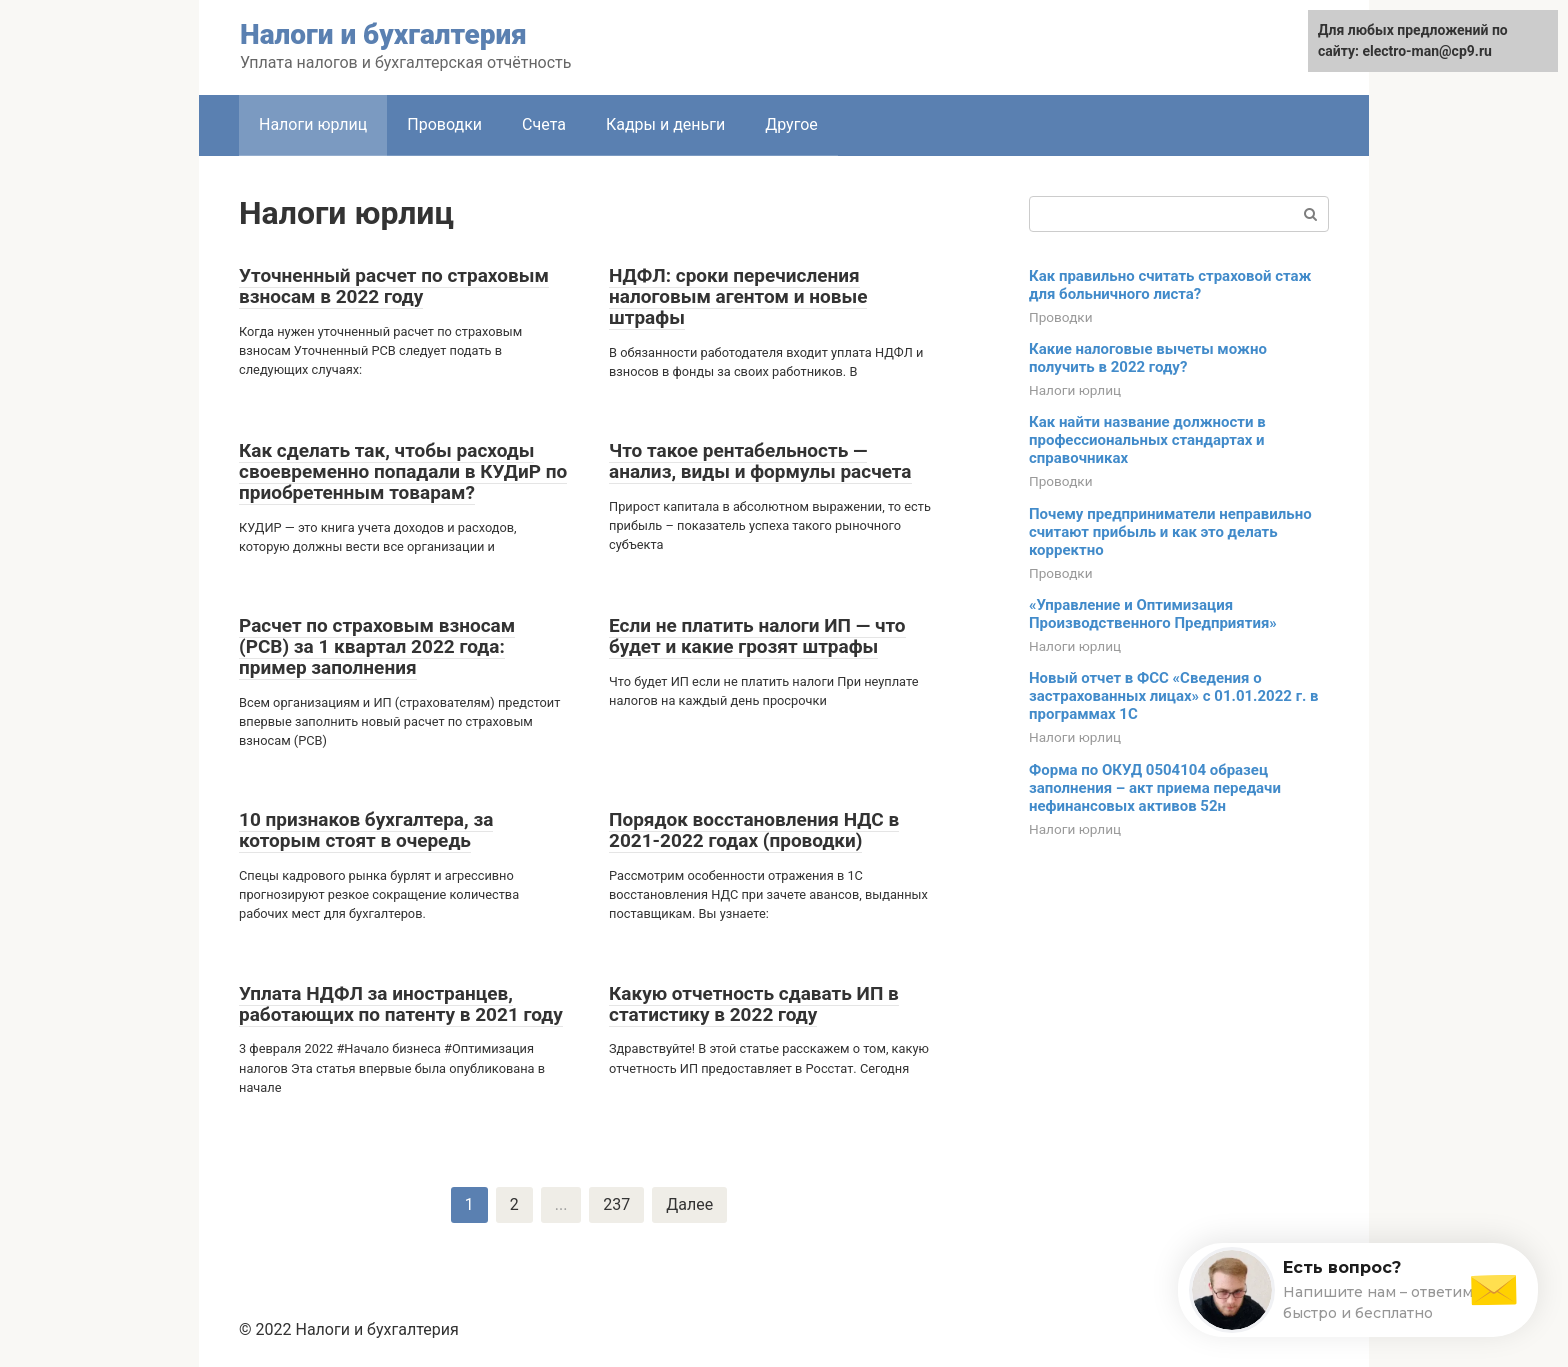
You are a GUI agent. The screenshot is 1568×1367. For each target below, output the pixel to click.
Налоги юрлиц (1075, 390)
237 (616, 1204)
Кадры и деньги (665, 124)
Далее (689, 1204)
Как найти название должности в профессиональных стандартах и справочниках (1147, 440)
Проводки (444, 124)
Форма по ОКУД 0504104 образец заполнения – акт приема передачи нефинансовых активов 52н (1155, 788)
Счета (544, 124)
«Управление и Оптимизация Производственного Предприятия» (1153, 614)
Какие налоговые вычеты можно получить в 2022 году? (1148, 358)
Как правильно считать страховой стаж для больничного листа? (1170, 285)
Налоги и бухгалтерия (383, 34)
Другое (791, 124)
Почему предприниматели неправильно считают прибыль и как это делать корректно (1170, 532)
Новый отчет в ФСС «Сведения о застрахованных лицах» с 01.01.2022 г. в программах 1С (1173, 696)
